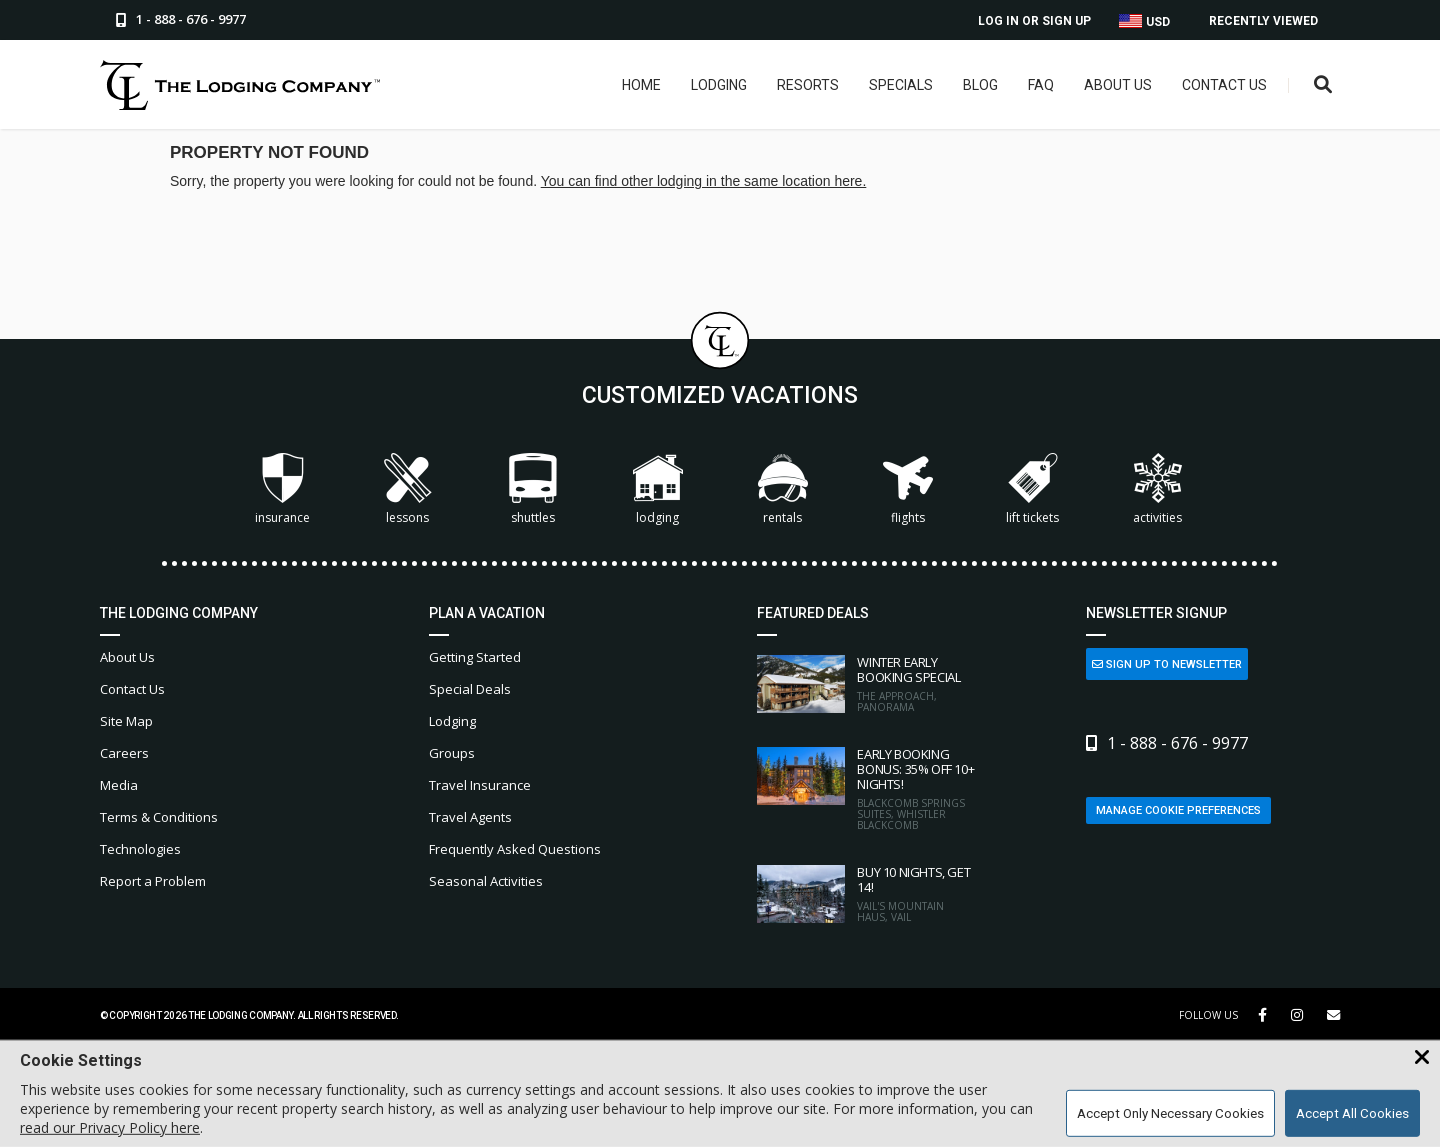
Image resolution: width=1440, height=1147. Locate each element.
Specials (901, 85)
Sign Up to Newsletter (1167, 664)
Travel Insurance (480, 785)
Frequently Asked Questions (515, 849)
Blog (980, 85)
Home (641, 85)
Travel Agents (470, 817)
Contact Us (1224, 85)
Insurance (282, 489)
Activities (1158, 489)
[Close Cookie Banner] (1422, 1058)
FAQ (1041, 85)
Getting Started (475, 657)
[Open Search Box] (1323, 85)
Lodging (719, 85)
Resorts (808, 85)
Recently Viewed (1263, 21)
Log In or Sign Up (1034, 21)
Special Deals (470, 689)
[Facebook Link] (1262, 1015)
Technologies (140, 849)
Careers (124, 753)
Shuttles (533, 489)
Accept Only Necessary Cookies (1170, 1113)
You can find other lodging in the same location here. (704, 181)
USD (1144, 21)
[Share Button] (1333, 1015)
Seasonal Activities (486, 881)
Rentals (783, 489)
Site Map (126, 721)
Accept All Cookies (1352, 1113)
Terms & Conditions (159, 817)
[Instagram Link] (1297, 1015)
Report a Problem (153, 881)
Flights (908, 489)
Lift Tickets (1032, 489)
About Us (1118, 85)
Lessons (408, 489)
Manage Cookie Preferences (1178, 810)
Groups (452, 753)
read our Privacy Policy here (110, 1127)
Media (119, 785)
